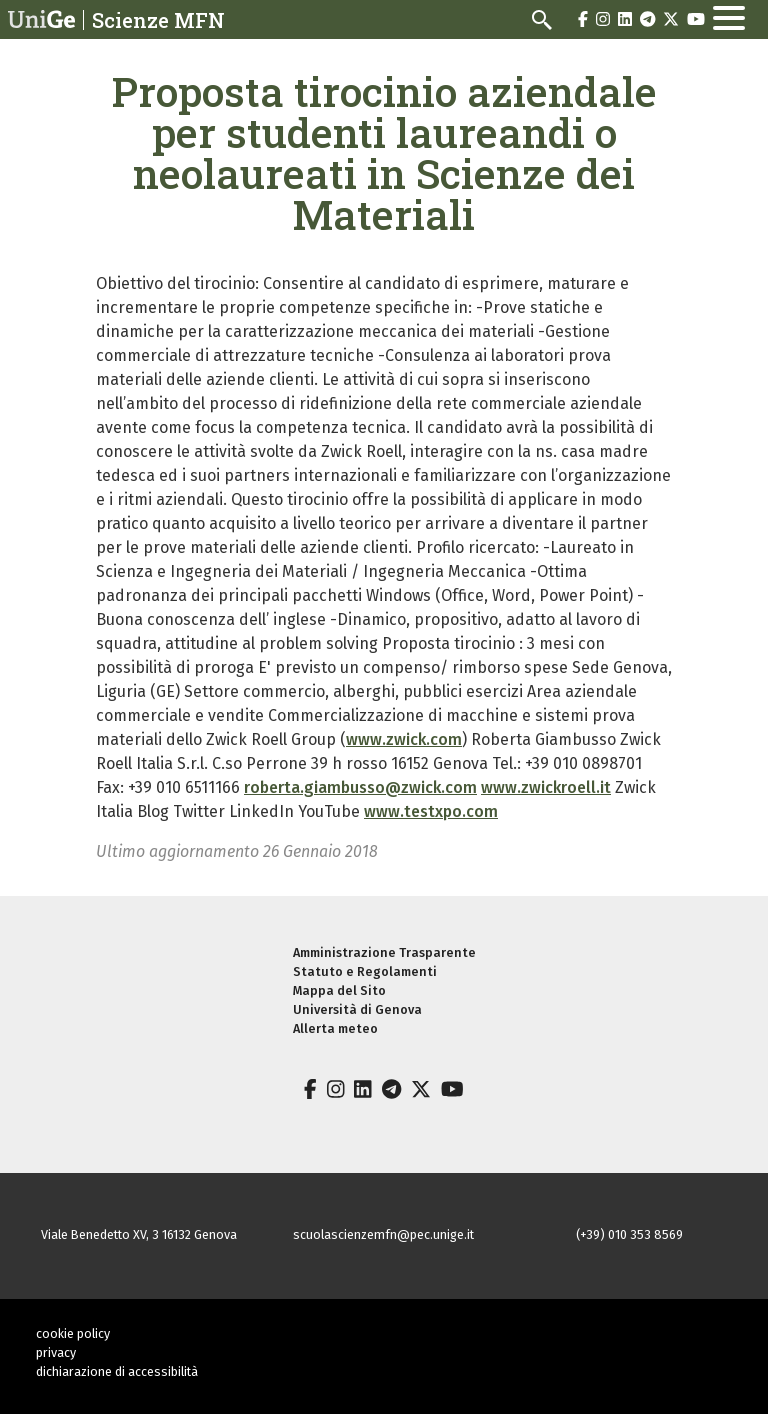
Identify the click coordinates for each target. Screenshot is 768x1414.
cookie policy (73, 1333)
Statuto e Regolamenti (365, 971)
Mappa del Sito (339, 990)
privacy (56, 1352)
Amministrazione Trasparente (384, 952)
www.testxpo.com (431, 811)
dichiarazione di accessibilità (117, 1371)
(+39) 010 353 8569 (629, 1234)
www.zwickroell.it (546, 787)
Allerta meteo (335, 1028)
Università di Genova (357, 1009)
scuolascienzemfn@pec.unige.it (383, 1234)
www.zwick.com (404, 739)
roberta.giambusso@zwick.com (360, 787)
